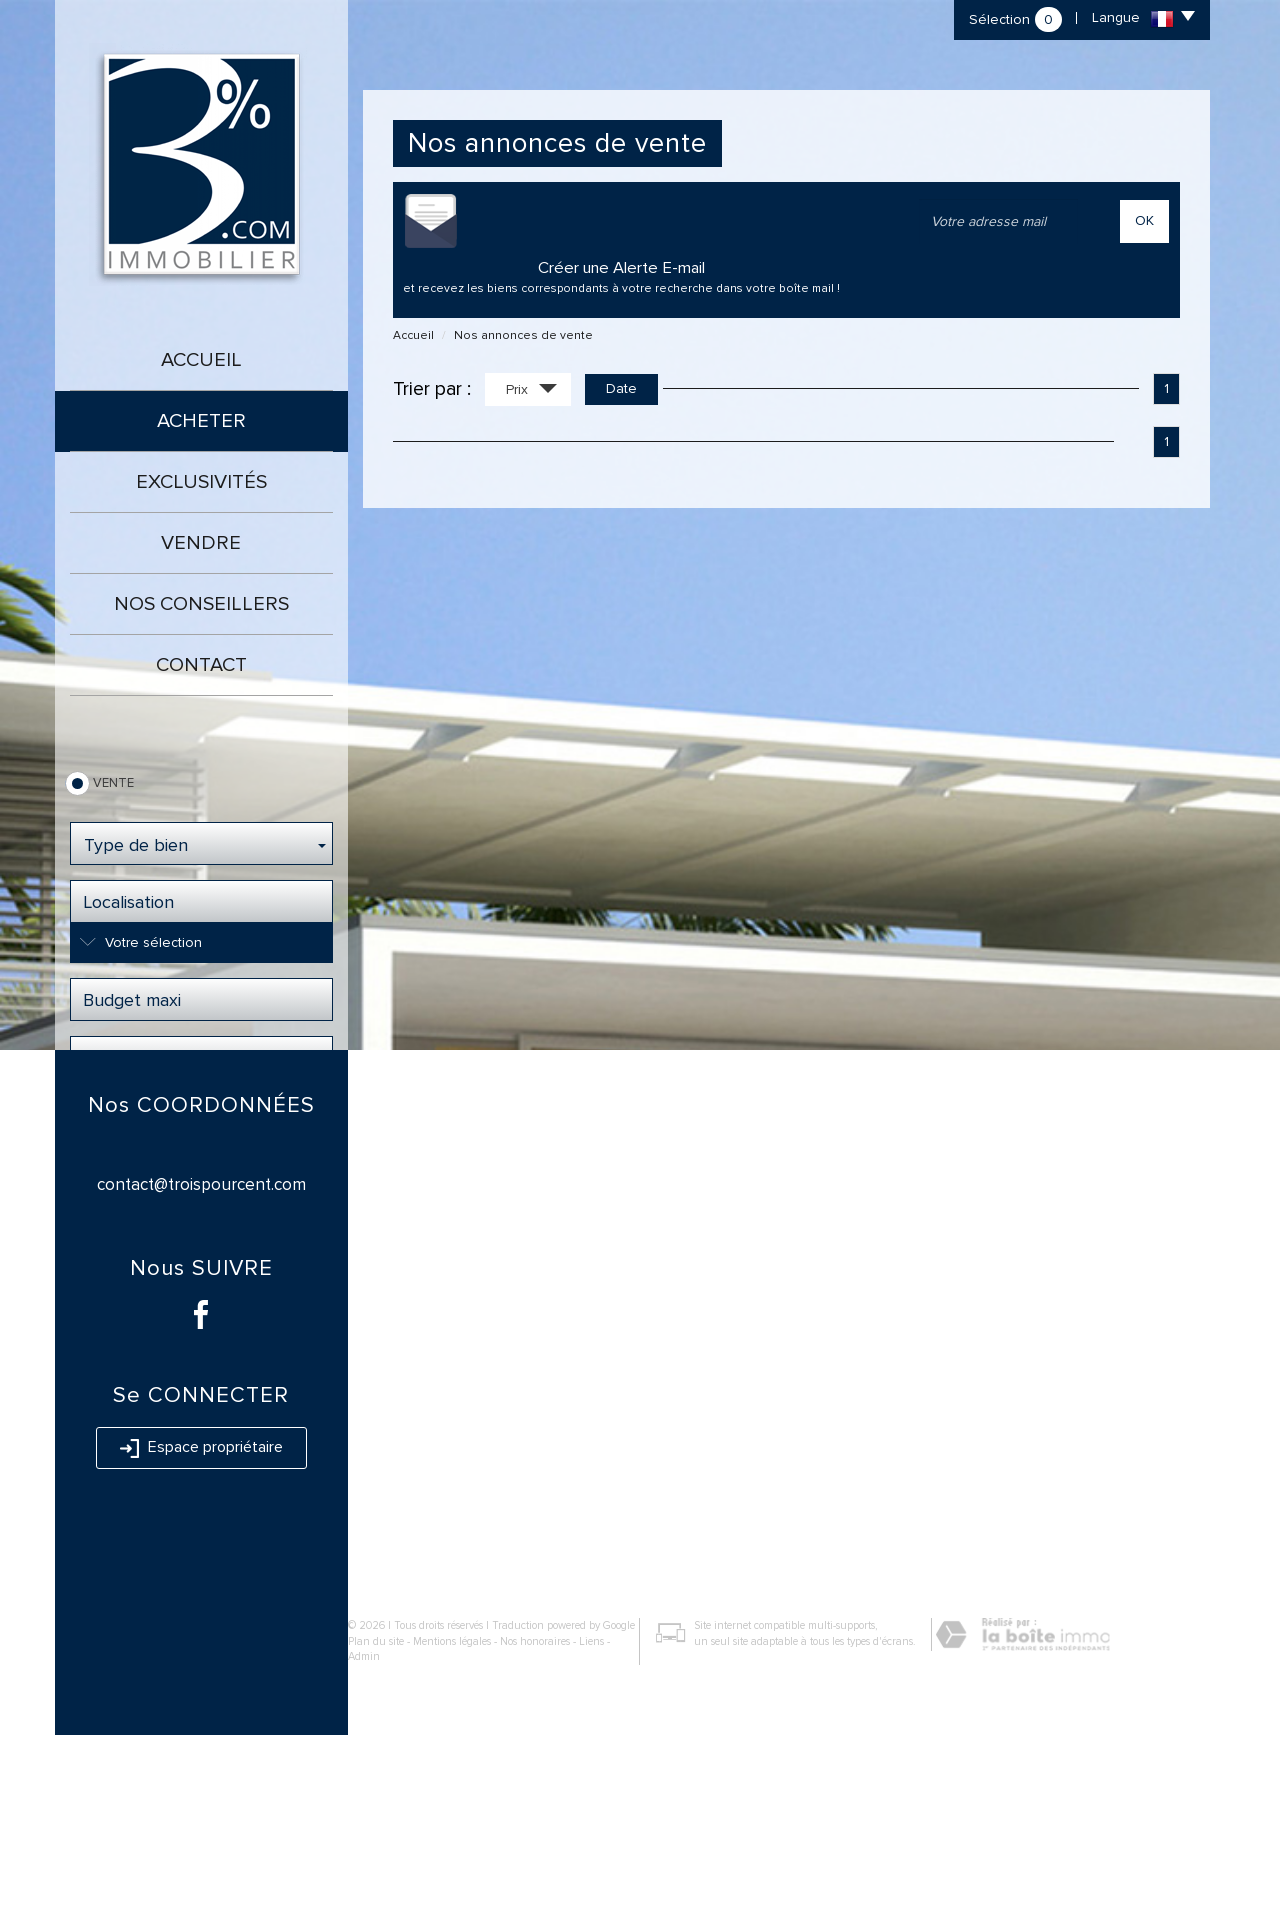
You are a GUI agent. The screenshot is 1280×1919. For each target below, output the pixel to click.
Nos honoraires (535, 1825)
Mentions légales (452, 1825)
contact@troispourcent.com (201, 1368)
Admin (364, 1840)
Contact (201, 665)
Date (621, 388)
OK (1144, 220)
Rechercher (201, 1118)
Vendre (201, 543)
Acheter (201, 421)
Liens (591, 1825)
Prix (531, 391)
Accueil (201, 360)
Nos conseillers (201, 604)
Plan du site (376, 1825)
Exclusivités (201, 482)
